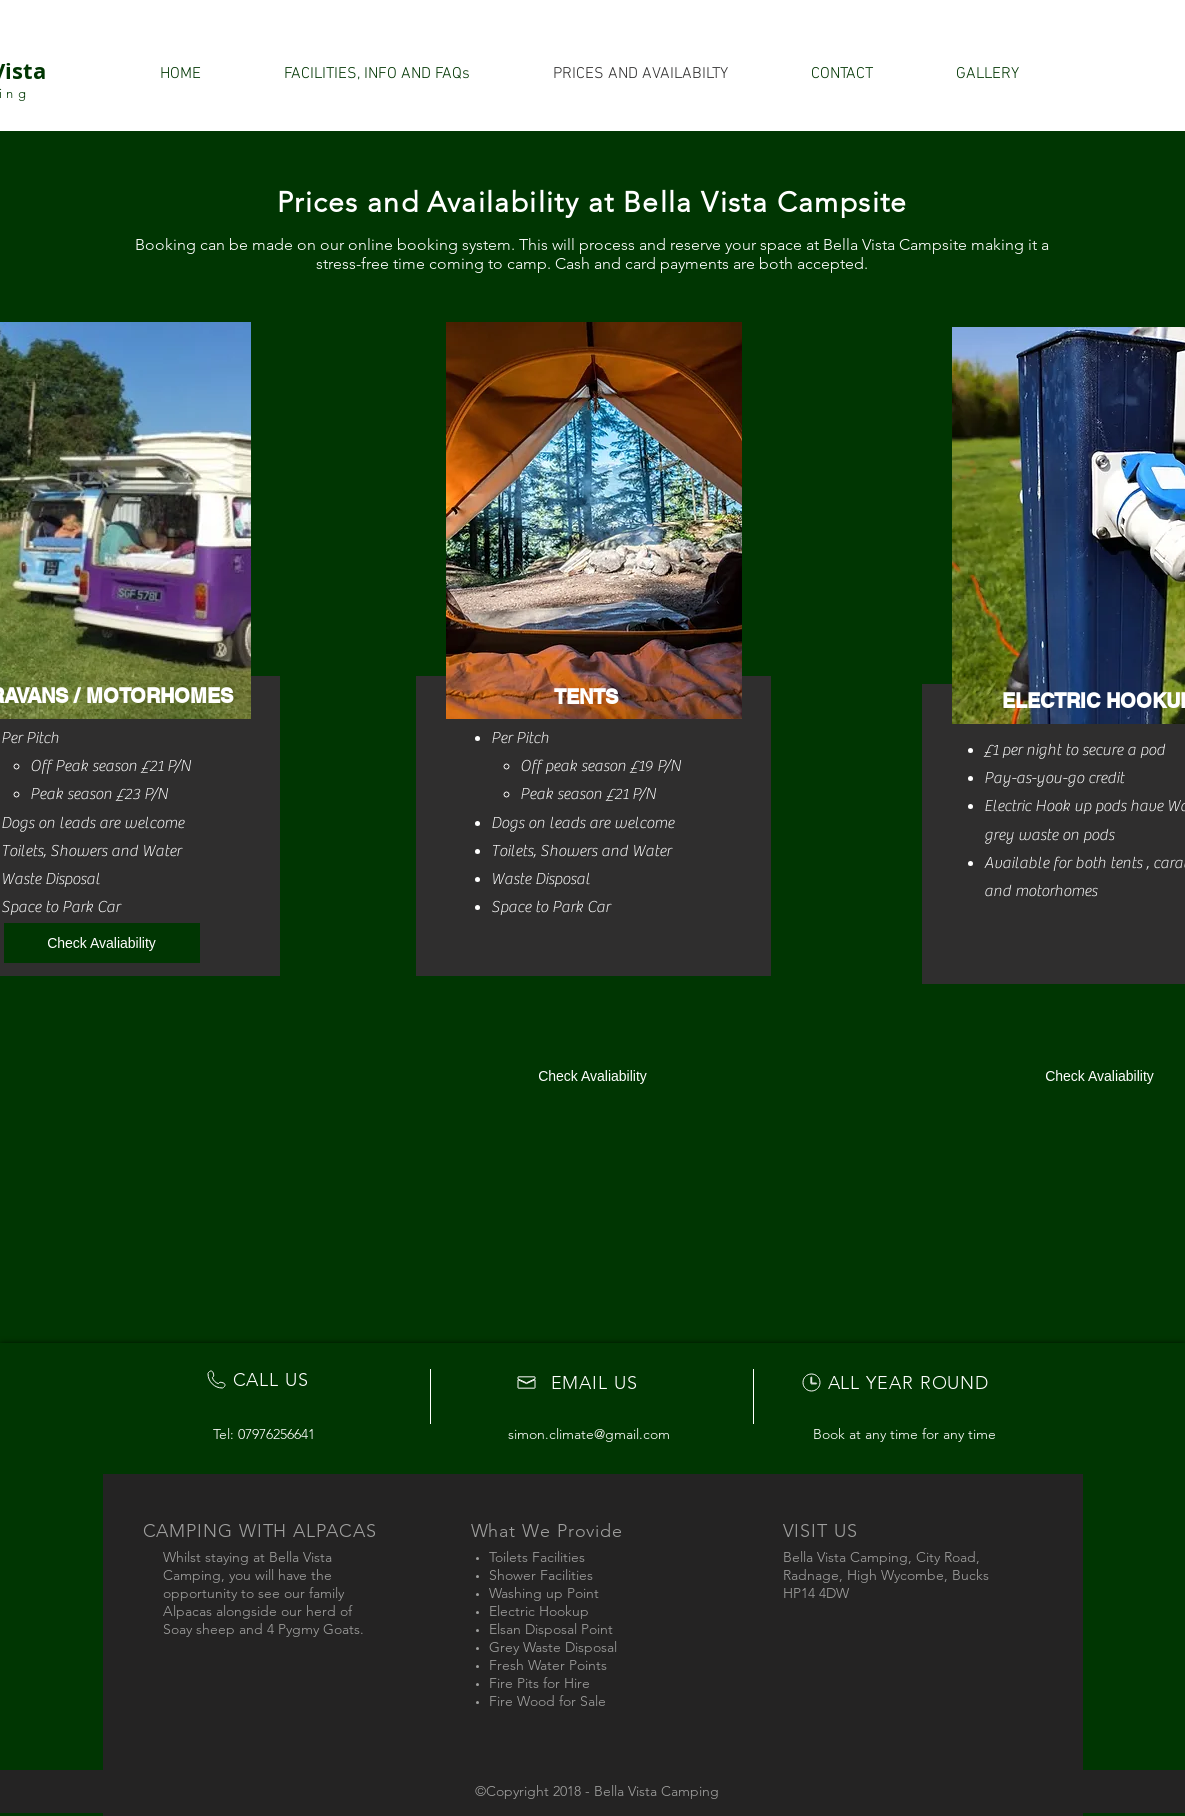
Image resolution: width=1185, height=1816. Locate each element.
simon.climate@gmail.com (589, 1434)
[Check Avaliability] (102, 943)
